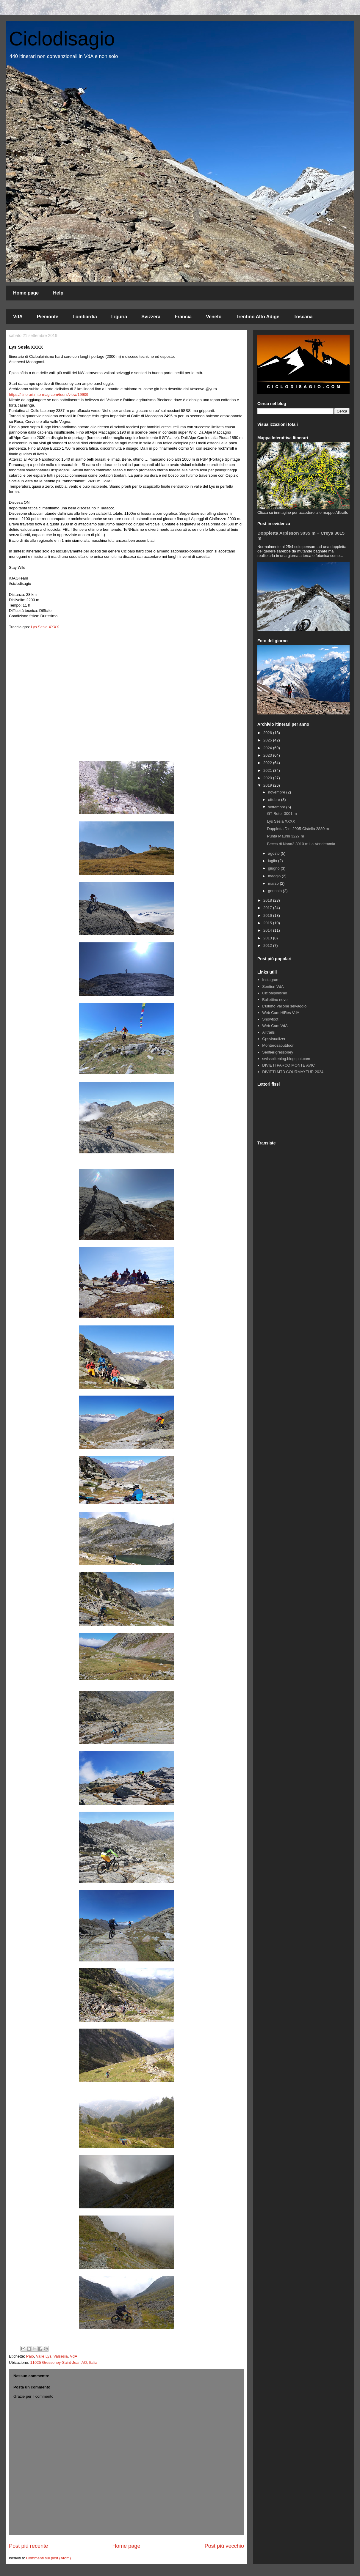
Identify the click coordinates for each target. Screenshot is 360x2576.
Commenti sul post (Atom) (48, 2558)
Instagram (270, 979)
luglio (273, 861)
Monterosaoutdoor (278, 1045)
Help (58, 292)
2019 (268, 785)
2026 (268, 732)
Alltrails (268, 1032)
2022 (268, 762)
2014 (268, 930)
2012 (268, 945)
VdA (18, 316)
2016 (268, 915)
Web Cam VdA (275, 1026)
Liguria (119, 316)
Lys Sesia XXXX (45, 627)
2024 (268, 748)
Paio (30, 2356)
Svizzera (150, 316)
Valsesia (61, 2356)
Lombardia (85, 316)
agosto (274, 853)
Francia (183, 316)
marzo (274, 883)
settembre (277, 807)
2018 (268, 900)
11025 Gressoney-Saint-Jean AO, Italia (63, 2362)
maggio (275, 876)
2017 (268, 908)
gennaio (275, 891)
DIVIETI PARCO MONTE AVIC (288, 1065)
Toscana (303, 316)
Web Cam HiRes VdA (280, 1012)
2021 (268, 770)
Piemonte (47, 316)
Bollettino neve (274, 999)
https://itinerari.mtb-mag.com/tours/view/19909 (48, 394)
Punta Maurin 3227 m (285, 836)
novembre (277, 792)
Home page (26, 292)
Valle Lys (43, 2356)
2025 (268, 740)
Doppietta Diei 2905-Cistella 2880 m (298, 828)
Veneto (213, 316)
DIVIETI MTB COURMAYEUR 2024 (292, 1072)
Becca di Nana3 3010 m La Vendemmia (301, 844)
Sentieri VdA (273, 986)
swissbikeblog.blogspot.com (286, 1058)
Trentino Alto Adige (257, 316)
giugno (274, 868)
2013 (268, 938)
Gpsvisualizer (273, 1039)
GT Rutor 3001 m (282, 813)
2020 (268, 778)
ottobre (274, 799)
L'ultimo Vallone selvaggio (284, 1006)
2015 (268, 923)
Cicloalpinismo (274, 993)
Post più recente (28, 2546)
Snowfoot (270, 1019)
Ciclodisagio (62, 39)
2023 (268, 755)
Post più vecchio (224, 2546)
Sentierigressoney (277, 1052)
